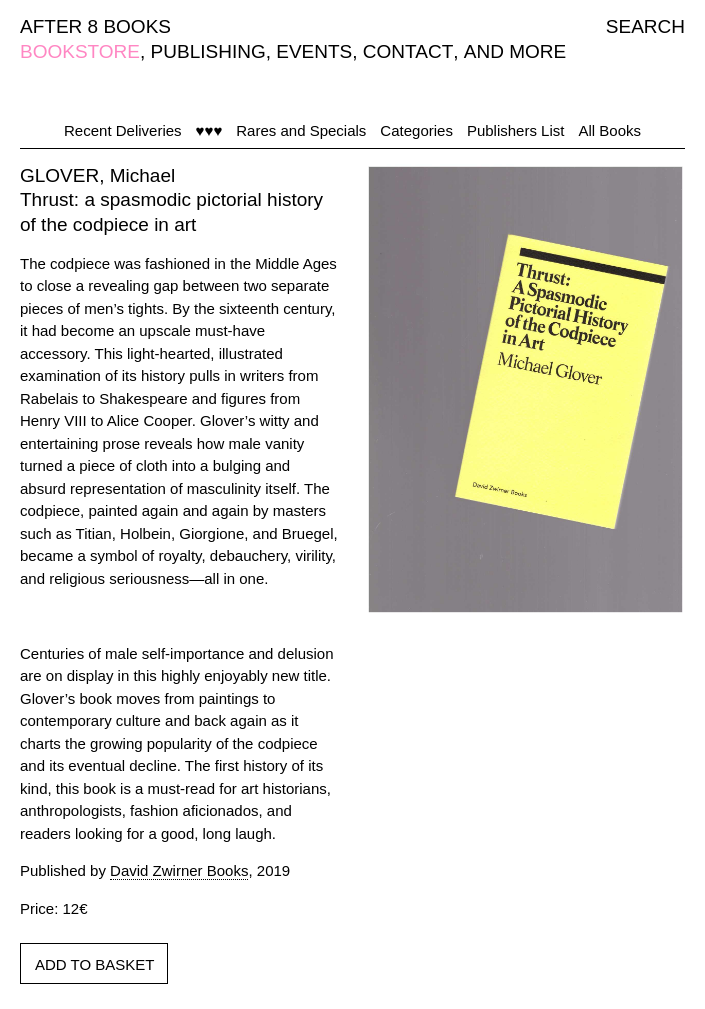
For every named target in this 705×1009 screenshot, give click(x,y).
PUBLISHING (208, 51)
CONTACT (408, 51)
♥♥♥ (209, 130)
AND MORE (515, 51)
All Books (609, 130)
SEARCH (645, 26)
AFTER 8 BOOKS (95, 26)
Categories (416, 130)
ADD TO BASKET (94, 964)
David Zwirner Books (179, 870)
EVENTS (314, 51)
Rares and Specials (301, 130)
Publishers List (516, 130)
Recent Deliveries (123, 130)
